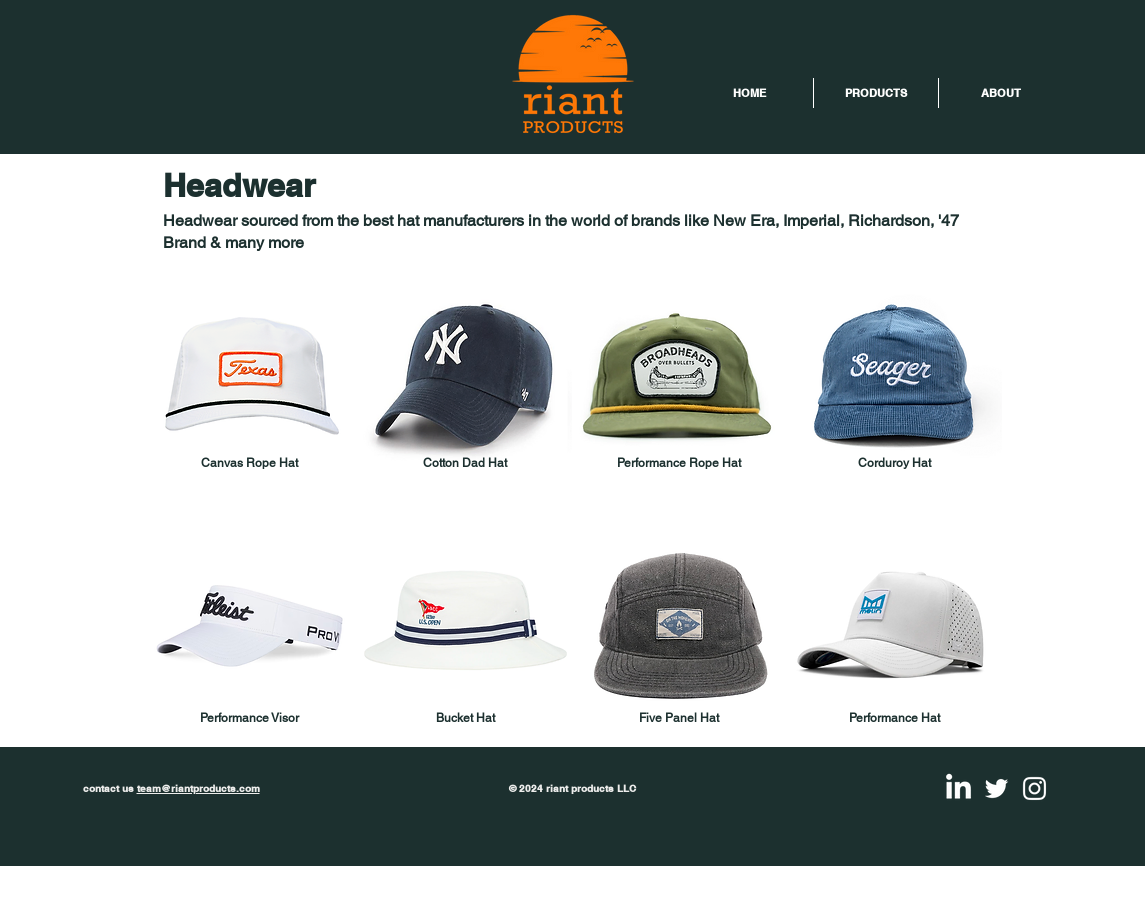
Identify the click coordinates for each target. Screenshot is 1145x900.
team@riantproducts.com (198, 788)
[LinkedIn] (958, 788)
